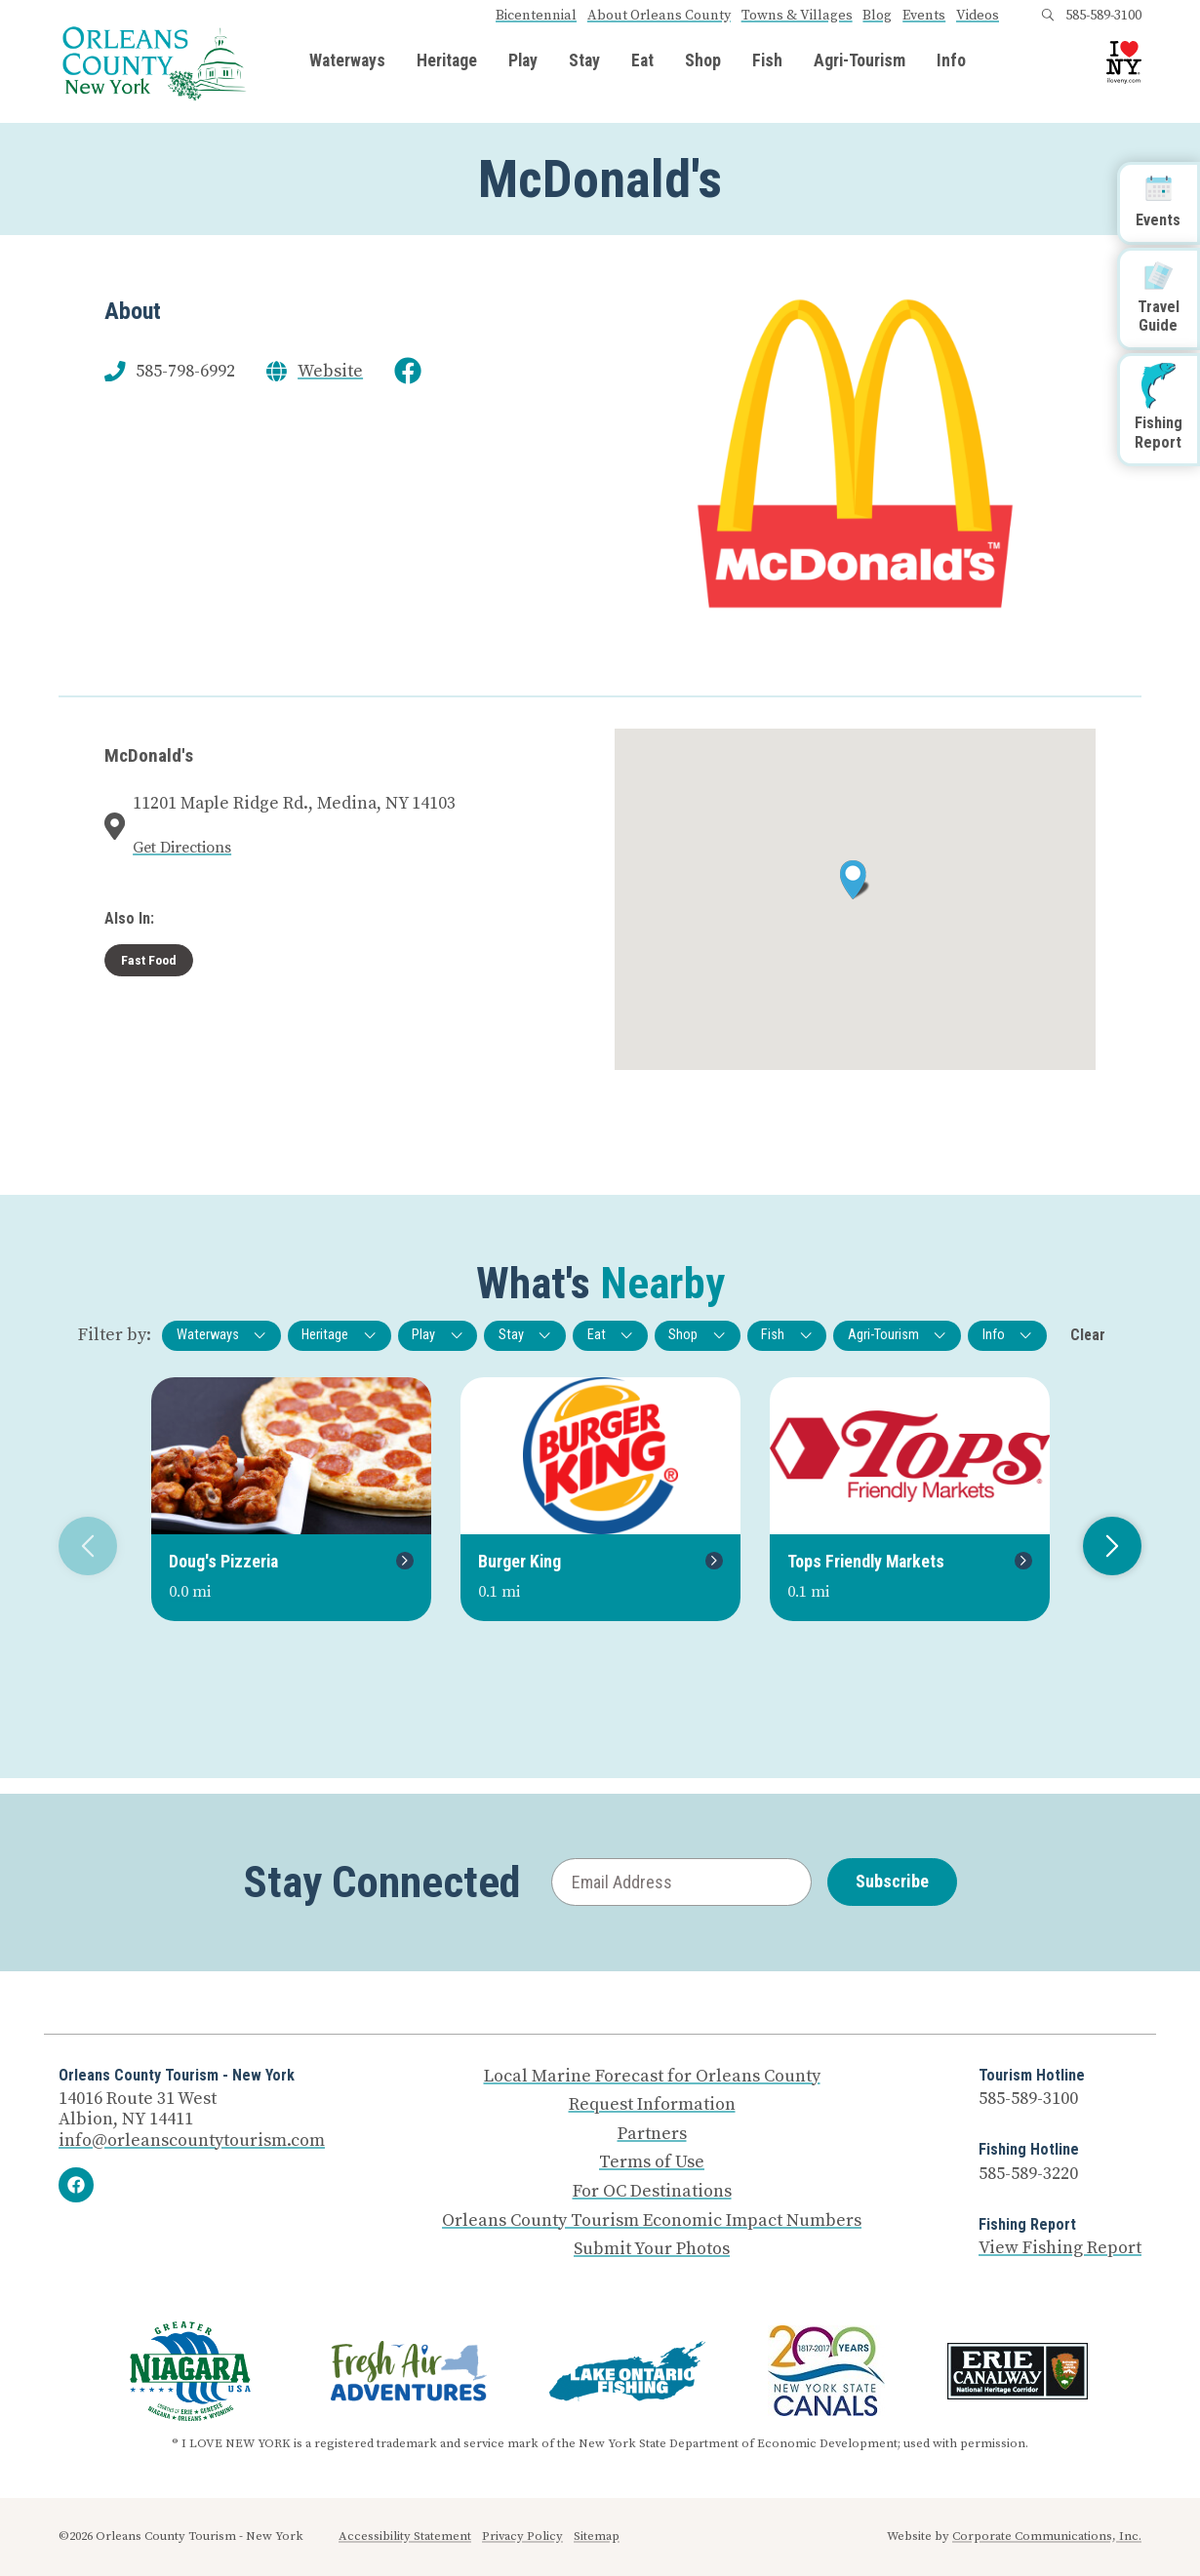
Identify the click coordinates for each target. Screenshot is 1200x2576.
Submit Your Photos (652, 2249)
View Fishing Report (1060, 2248)
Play (523, 61)
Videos (977, 15)
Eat (642, 61)
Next (1105, 1546)
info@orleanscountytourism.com (192, 2140)
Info (951, 61)
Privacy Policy (522, 2536)
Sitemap (597, 2536)
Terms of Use (651, 2162)
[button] (855, 879)
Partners (652, 2134)
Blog (877, 15)
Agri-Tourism (859, 61)
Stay (584, 61)
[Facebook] (76, 2184)
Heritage (447, 61)
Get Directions (182, 847)
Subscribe (892, 1881)
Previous (80, 1546)
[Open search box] (1048, 15)
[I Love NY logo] (1123, 62)
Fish (767, 61)
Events (923, 15)
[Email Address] (681, 1882)
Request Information (652, 2105)
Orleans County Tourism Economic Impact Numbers (651, 2221)
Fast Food (149, 960)
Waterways (347, 61)
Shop (703, 61)
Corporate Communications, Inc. (1046, 2536)
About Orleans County (659, 15)
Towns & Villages (797, 15)
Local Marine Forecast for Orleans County (652, 2076)
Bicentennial (536, 15)
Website (330, 371)
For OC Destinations (652, 2191)
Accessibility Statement (405, 2536)
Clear (1087, 1335)
